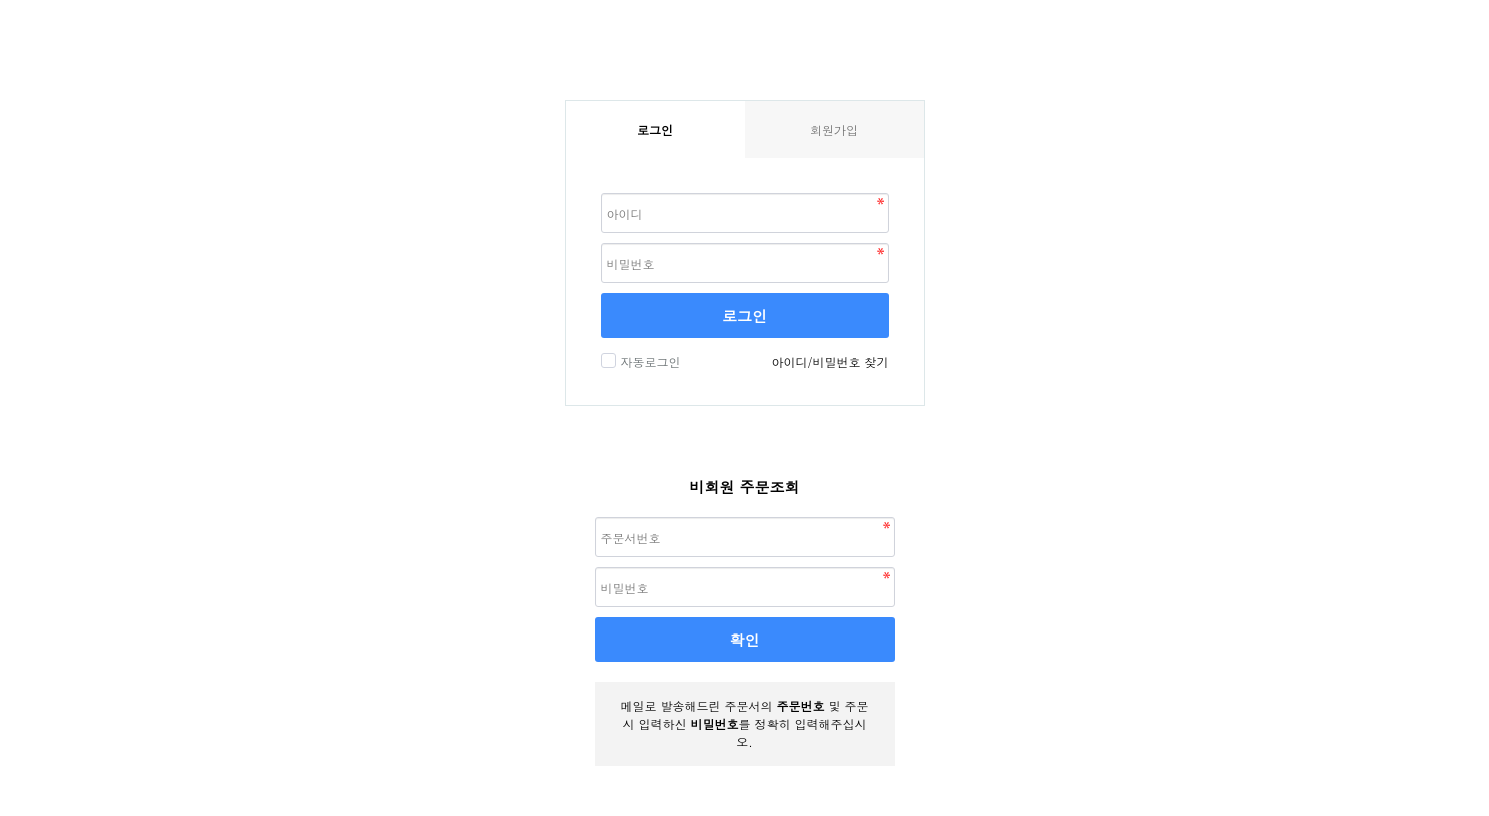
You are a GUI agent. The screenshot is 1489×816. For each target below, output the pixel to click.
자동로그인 (648, 361)
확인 (745, 639)
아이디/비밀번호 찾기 (829, 361)
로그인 (744, 315)
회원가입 (834, 129)
